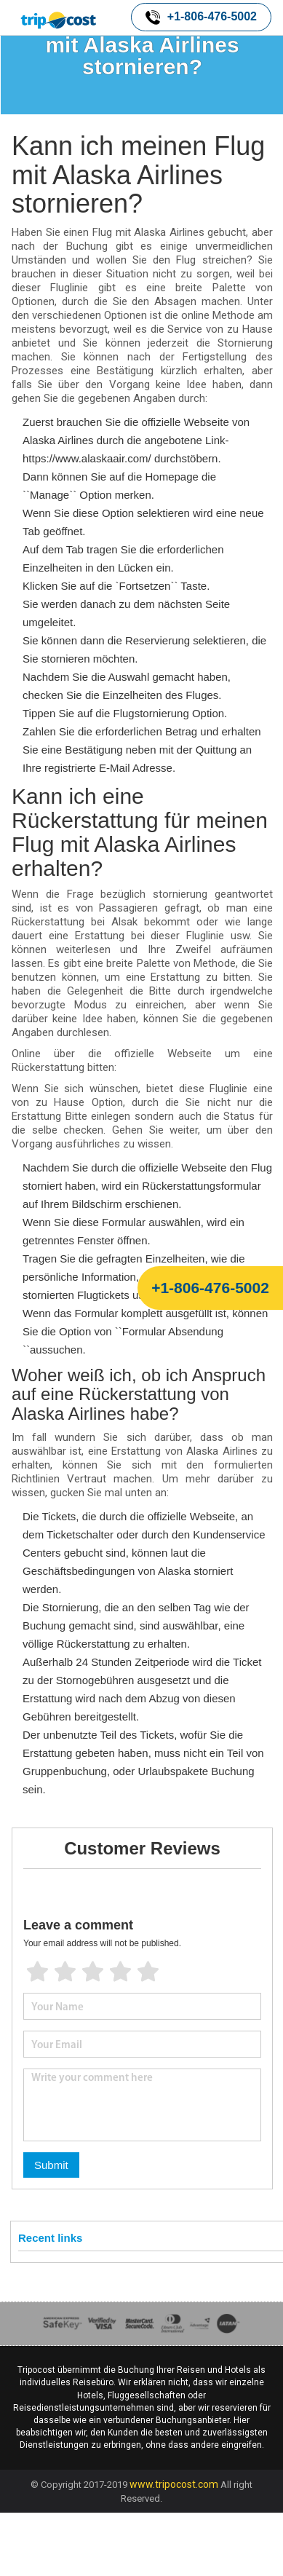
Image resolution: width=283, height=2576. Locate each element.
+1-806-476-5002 (201, 17)
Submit (51, 2165)
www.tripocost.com (173, 2484)
